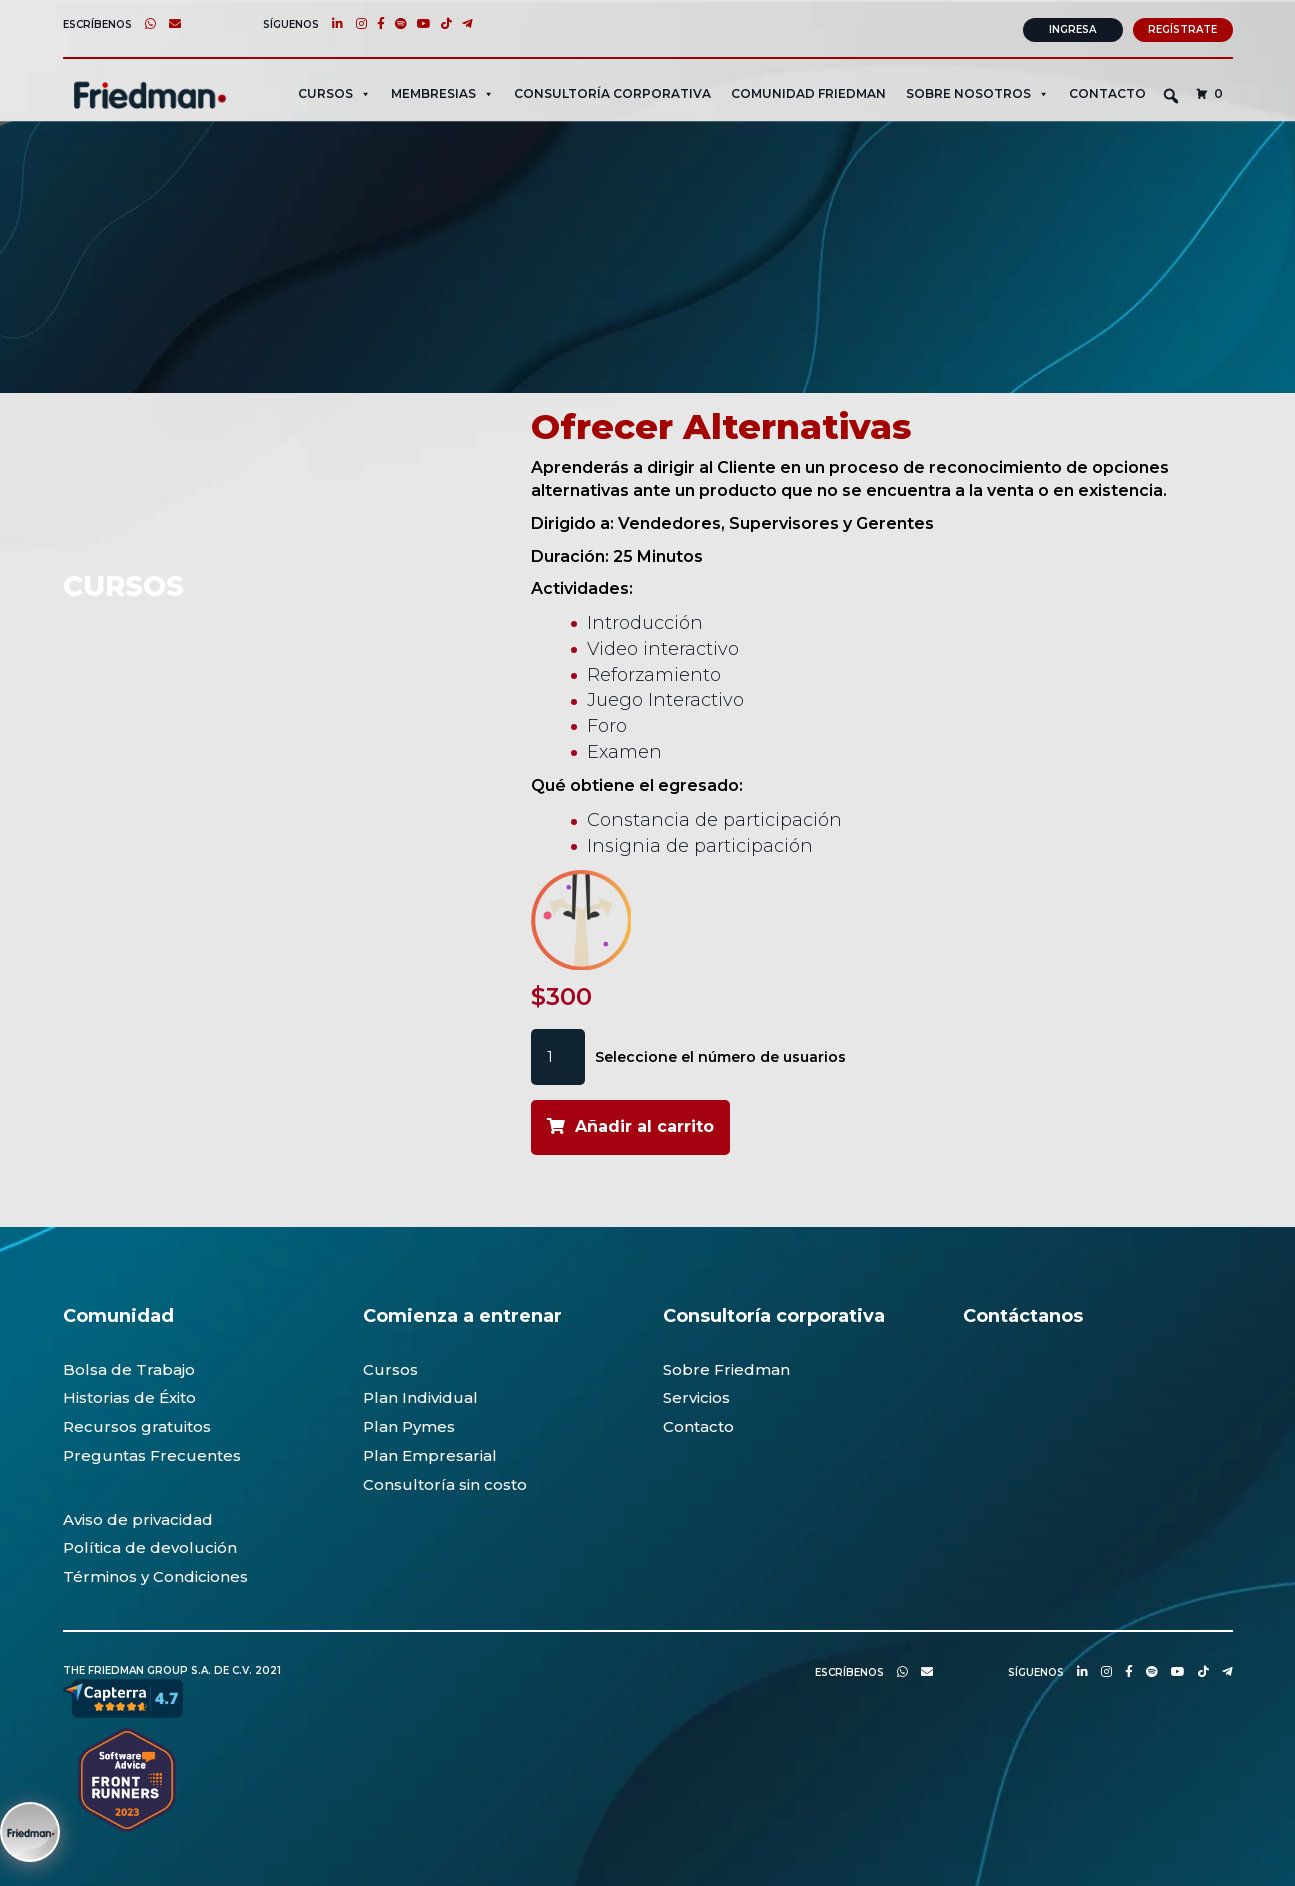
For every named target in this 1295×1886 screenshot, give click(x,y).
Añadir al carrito (644, 1124)
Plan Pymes (409, 1423)
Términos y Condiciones (155, 1573)
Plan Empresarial (430, 1452)
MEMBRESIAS (442, 90)
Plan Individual (420, 1395)
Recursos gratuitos (137, 1423)
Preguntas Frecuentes (152, 1452)
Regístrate (1182, 26)
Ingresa (1072, 26)
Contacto (1107, 90)
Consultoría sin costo (445, 1481)
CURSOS (334, 90)
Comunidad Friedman (808, 90)
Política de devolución (150, 1544)
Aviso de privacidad (138, 1516)
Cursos (390, 1366)
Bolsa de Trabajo (129, 1366)
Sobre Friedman (726, 1366)
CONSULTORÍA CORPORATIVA (612, 90)
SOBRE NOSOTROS (977, 90)
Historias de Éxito (129, 1395)
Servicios (696, 1395)
